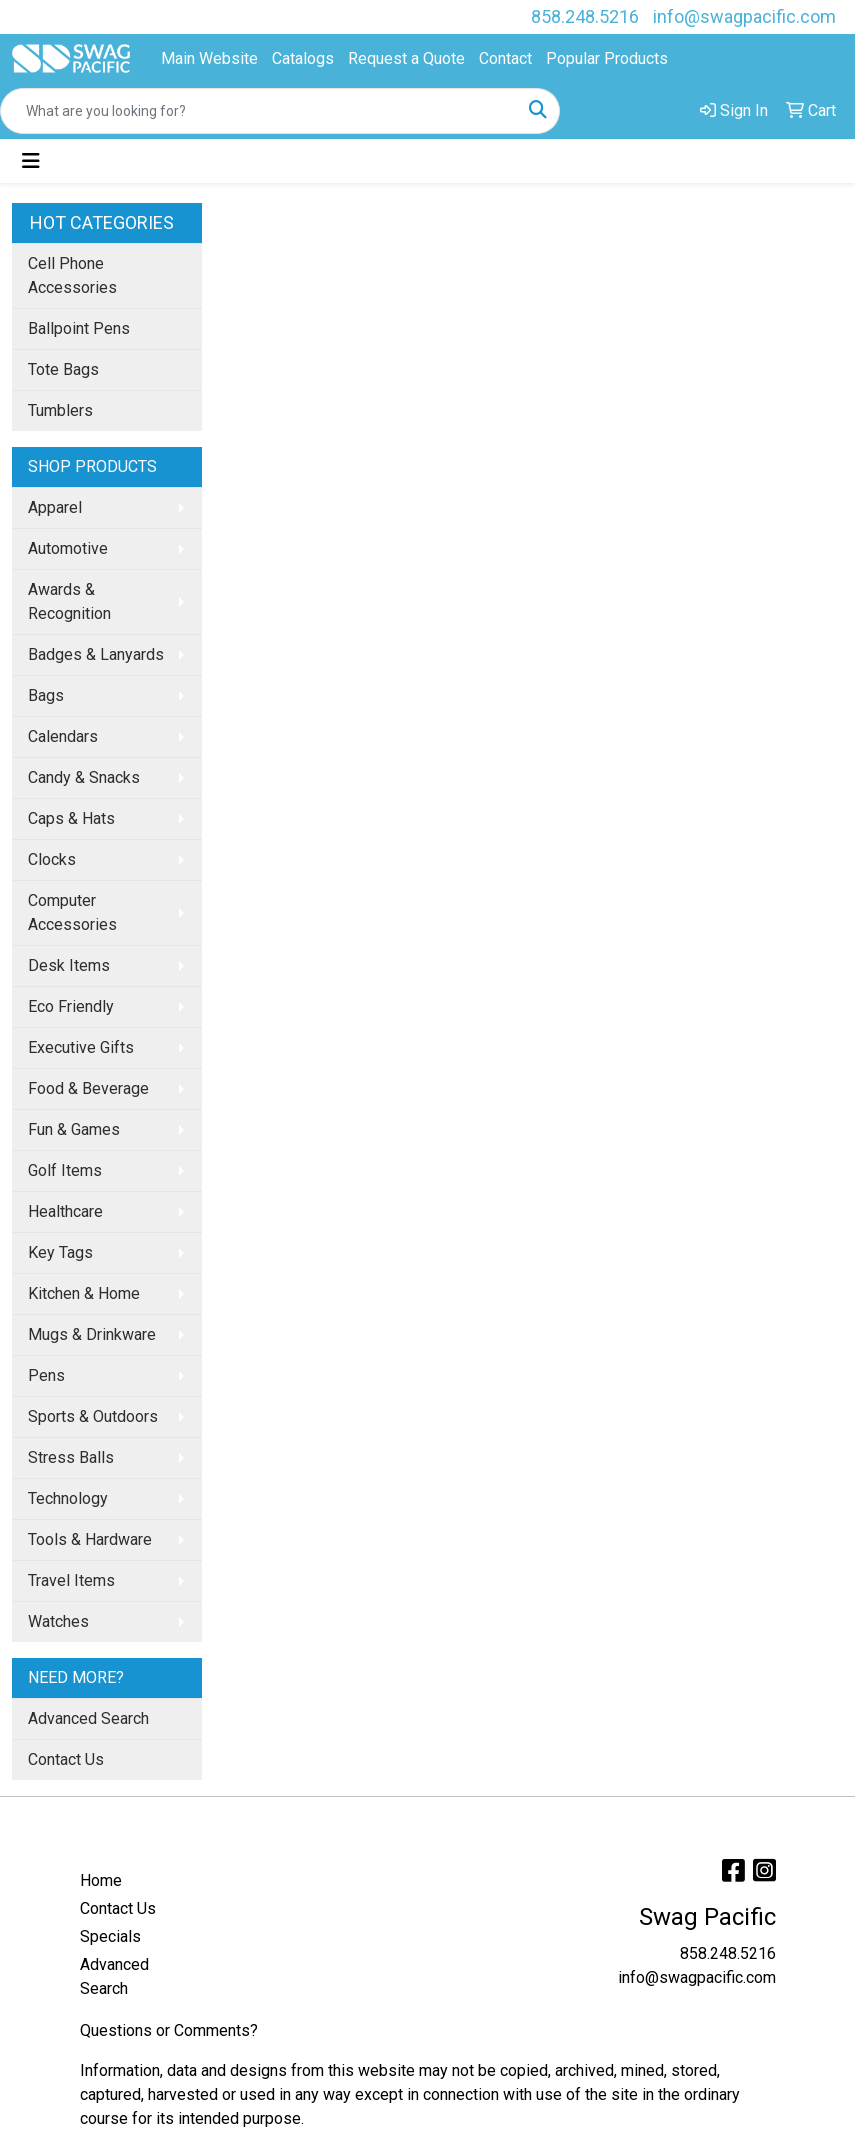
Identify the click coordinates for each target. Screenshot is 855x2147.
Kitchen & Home (84, 1293)
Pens (46, 1375)
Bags (46, 695)
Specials (110, 1936)
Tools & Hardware (90, 1539)
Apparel (55, 507)
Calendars (63, 736)
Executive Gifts (81, 1047)
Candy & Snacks (84, 777)
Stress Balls (71, 1457)
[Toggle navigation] (31, 161)
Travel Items (71, 1580)
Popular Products (607, 58)
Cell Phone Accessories (72, 275)
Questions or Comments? (169, 2030)
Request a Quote (406, 58)
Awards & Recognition (69, 601)
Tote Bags (63, 369)
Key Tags (60, 1252)
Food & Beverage (88, 1088)
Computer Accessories (72, 912)
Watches (58, 1621)
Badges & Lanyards (96, 654)
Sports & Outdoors (93, 1416)
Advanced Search (88, 1718)
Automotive (68, 548)
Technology (68, 1498)
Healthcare (65, 1211)
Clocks (52, 859)
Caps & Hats (71, 818)
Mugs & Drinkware (92, 1334)
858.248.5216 (585, 16)
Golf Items (65, 1170)
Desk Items (69, 965)
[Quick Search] (259, 111)
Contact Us (66, 1759)
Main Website (209, 58)
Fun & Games (74, 1129)
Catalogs (303, 58)
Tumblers (60, 410)
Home (101, 1880)
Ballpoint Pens (79, 328)
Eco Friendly (71, 1006)
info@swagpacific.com (744, 16)
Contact (505, 58)
